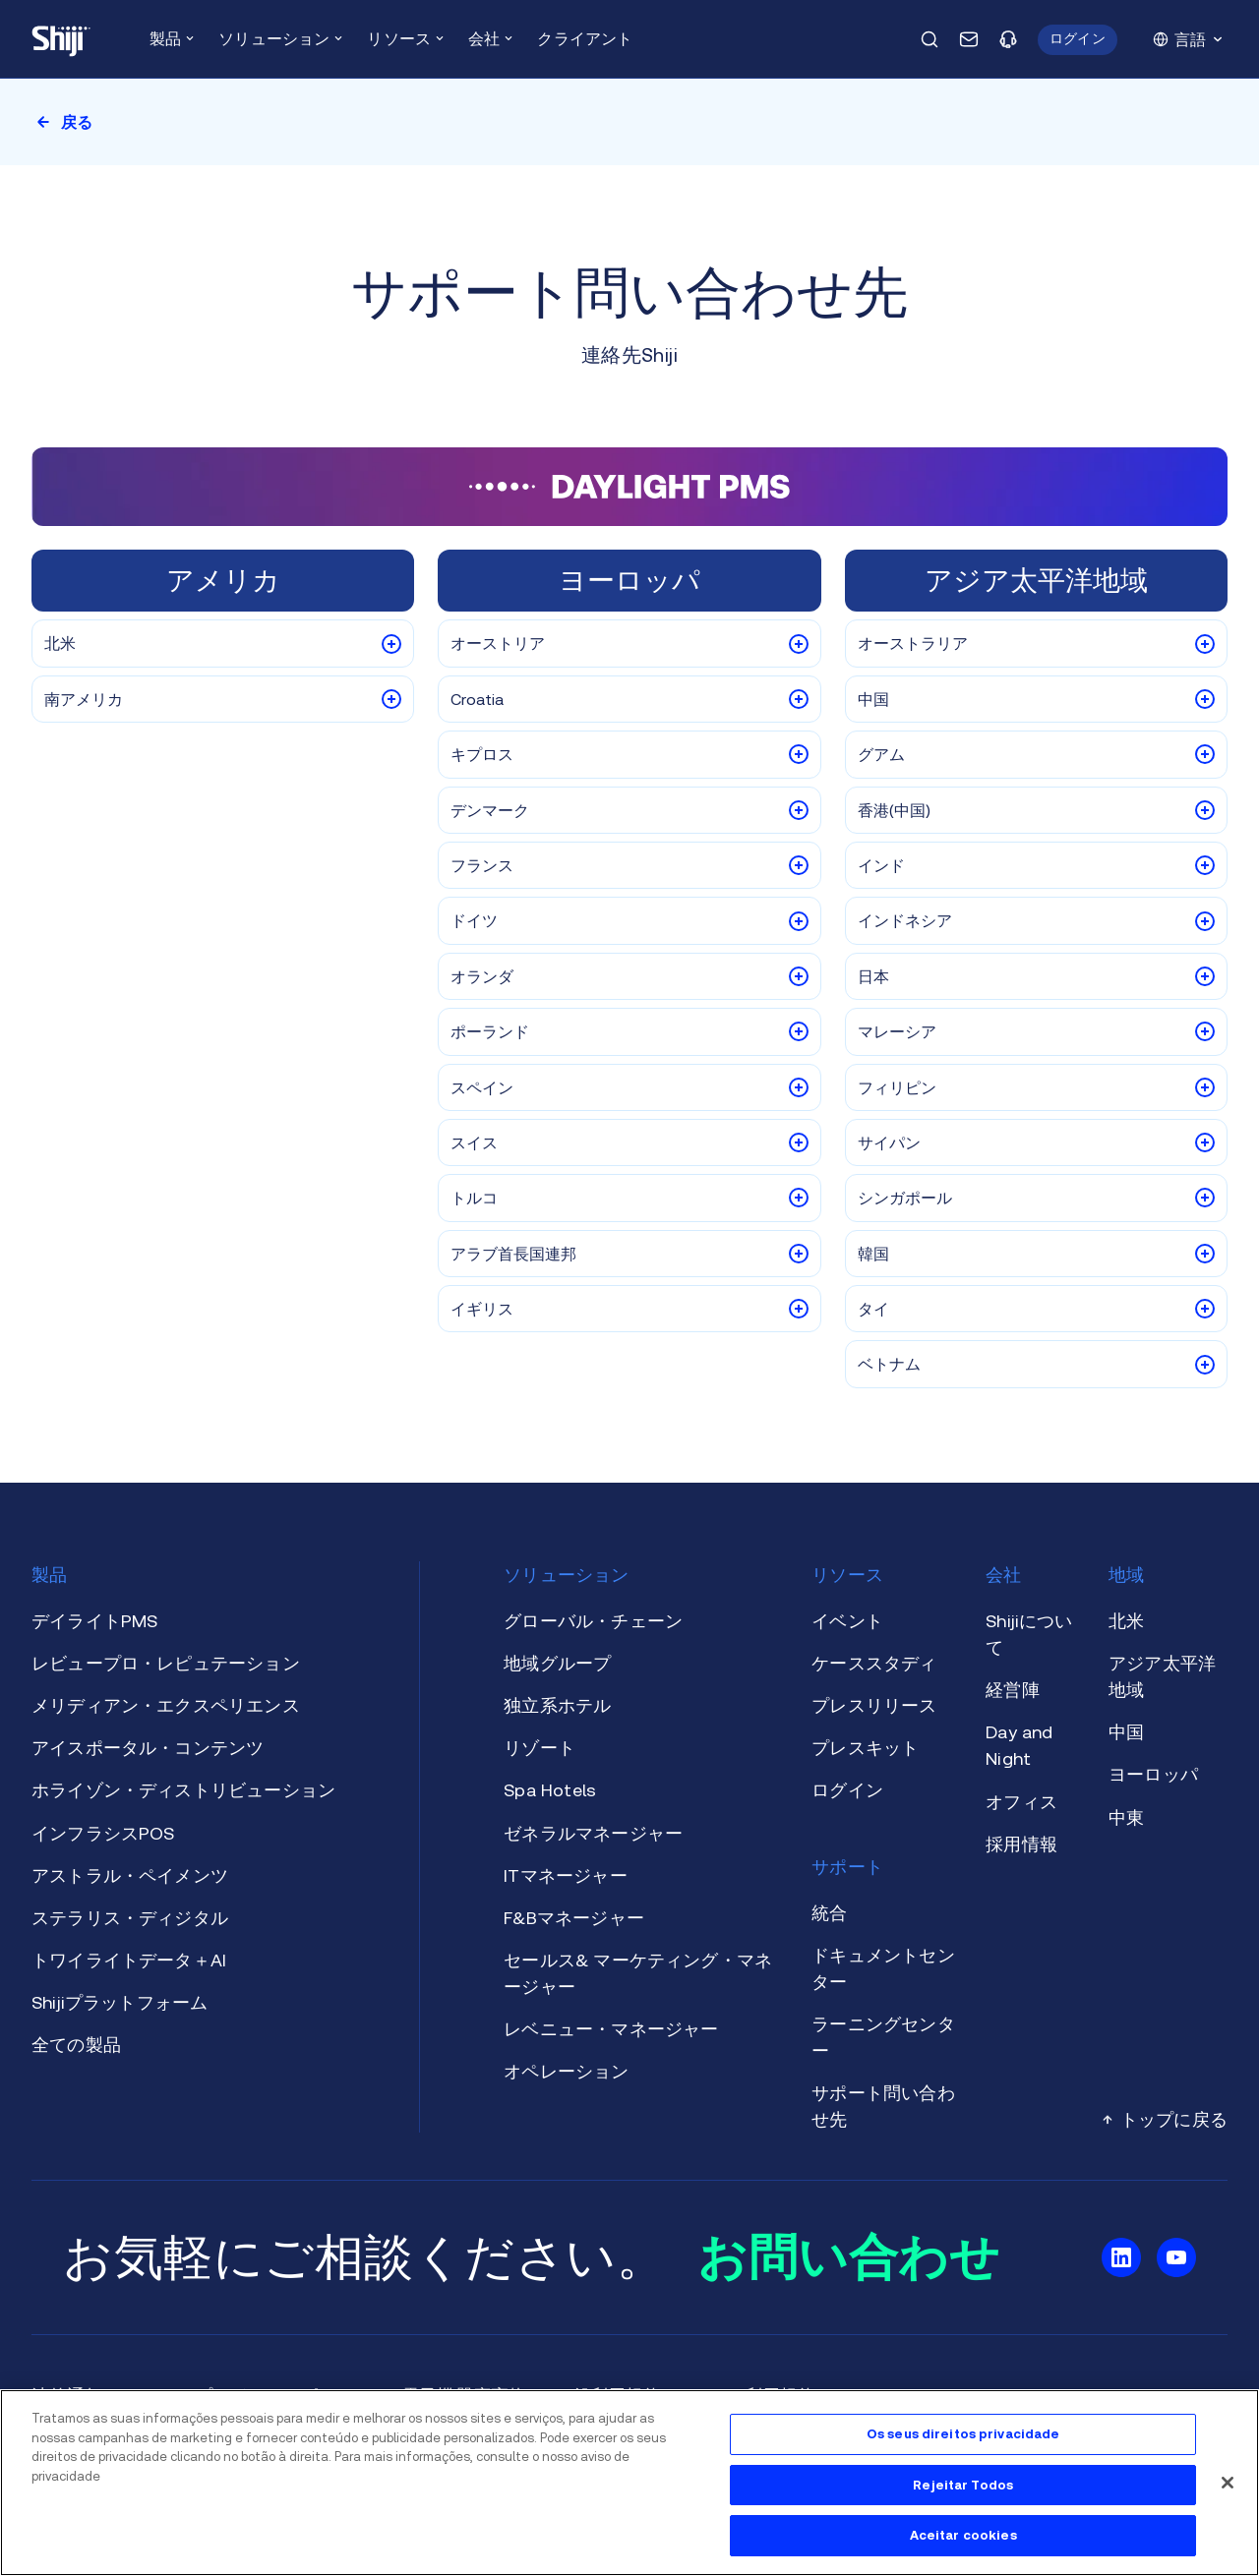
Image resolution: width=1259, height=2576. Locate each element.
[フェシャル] (1227, 2482)
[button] (1077, 40)
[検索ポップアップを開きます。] (929, 39)
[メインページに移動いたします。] (60, 39)
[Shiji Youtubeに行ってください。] (1176, 2257)
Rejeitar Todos (963, 2485)
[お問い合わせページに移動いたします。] (969, 39)
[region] (629, 2482)
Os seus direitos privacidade (963, 2434)
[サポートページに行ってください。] (1008, 39)
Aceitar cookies (963, 2535)
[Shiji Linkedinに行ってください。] (1121, 2257)
